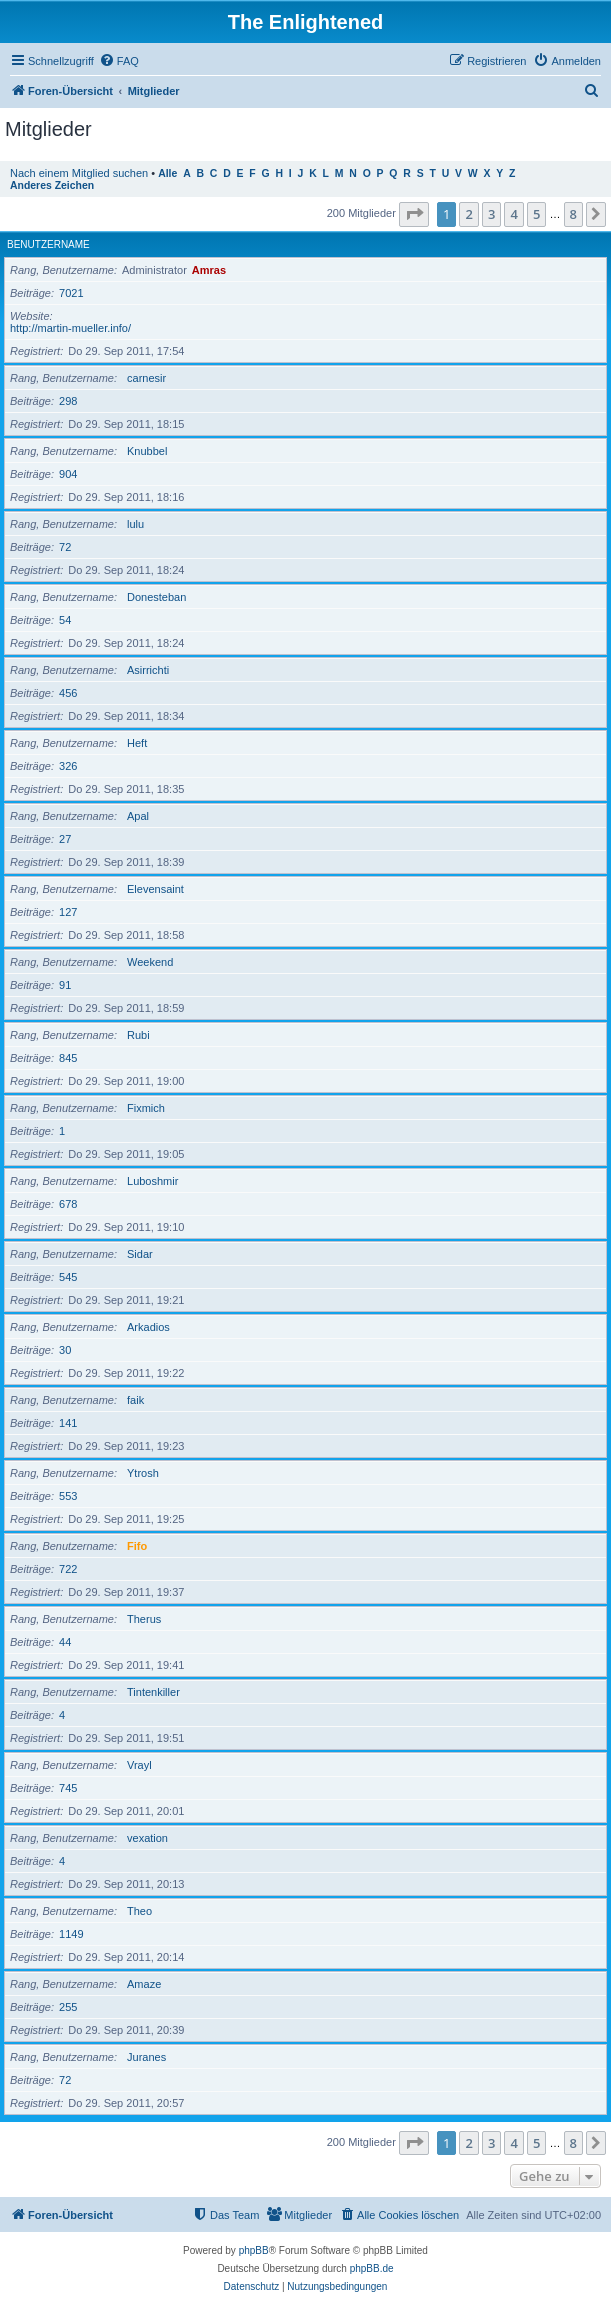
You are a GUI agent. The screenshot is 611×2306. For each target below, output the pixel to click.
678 (68, 1204)
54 (65, 620)
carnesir (146, 378)
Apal (138, 816)
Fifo (137, 1546)
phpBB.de (372, 2268)
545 (68, 1277)
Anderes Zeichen (52, 185)
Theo (139, 1911)
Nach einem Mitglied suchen (79, 173)
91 (65, 985)
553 (68, 1496)
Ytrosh (143, 1473)
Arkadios (148, 1327)
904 (68, 474)
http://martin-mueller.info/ (70, 328)
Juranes (146, 2057)
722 (68, 1569)
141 (68, 1423)
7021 (71, 293)
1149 (71, 1934)
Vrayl (139, 1765)
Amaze (144, 1984)
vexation (147, 1838)
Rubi (138, 1035)
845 (68, 1058)
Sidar (140, 1254)
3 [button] (491, 214)
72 (65, 547)
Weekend (150, 962)
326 (68, 766)
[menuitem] (119, 61)
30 (65, 1350)
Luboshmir (152, 1181)
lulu (135, 524)
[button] (414, 214)
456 (68, 693)
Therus (144, 1619)
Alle (167, 173)
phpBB (254, 2250)
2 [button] (468, 214)
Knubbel (147, 451)
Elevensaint (155, 889)
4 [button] (513, 214)
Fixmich (146, 1108)
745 (68, 1788)
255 (68, 2007)
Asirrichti (148, 670)
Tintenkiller (153, 1692)
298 (68, 401)
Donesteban (156, 597)
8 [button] (573, 214)
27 (65, 839)
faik (135, 1400)
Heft (137, 743)
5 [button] (536, 214)
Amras (209, 270)
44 (65, 1642)
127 (68, 912)
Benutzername (48, 244)
